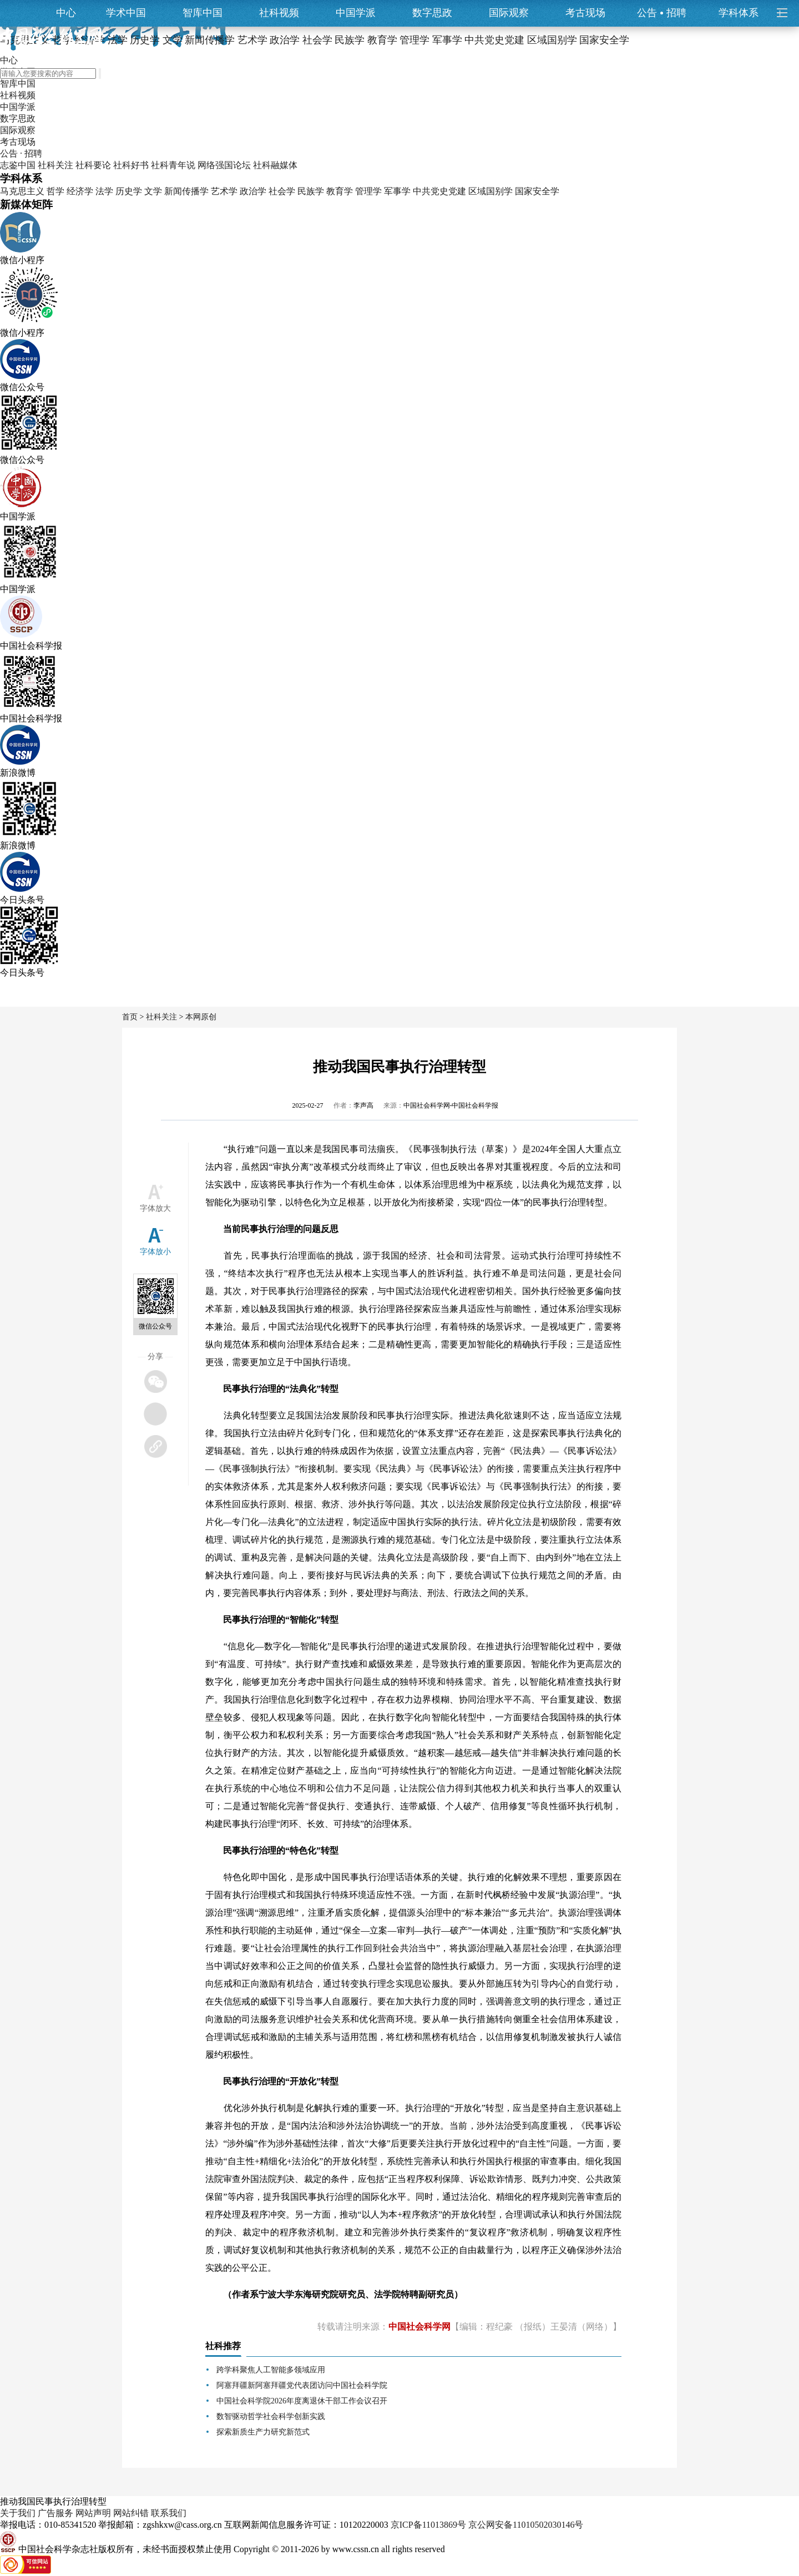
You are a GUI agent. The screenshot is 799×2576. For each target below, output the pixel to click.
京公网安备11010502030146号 (525, 2524)
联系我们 (168, 2513)
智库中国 (202, 12)
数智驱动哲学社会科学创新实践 (270, 2416)
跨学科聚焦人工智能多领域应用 (270, 2370)
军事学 (397, 191)
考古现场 (585, 12)
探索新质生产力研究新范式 (263, 2432)
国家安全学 (537, 191)
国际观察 (509, 12)
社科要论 (93, 165)
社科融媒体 (275, 165)
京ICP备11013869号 (428, 2524)
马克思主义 (22, 191)
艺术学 (224, 191)
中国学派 (356, 12)
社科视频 (279, 12)
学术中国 (126, 12)
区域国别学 (490, 191)
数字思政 (432, 12)
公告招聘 (661, 12)
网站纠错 (131, 2513)
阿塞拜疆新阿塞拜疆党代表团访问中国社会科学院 (301, 2385)
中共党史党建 (439, 191)
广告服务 (55, 2513)
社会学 (282, 191)
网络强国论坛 (224, 165)
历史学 (128, 191)
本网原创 (200, 1017)
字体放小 (155, 1251)
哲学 (55, 191)
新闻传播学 (186, 191)
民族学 (310, 191)
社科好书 (131, 165)
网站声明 (93, 2513)
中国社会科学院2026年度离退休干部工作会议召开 (301, 2401)
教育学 (339, 191)
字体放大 (155, 1208)
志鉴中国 (18, 165)
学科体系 (743, 12)
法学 (104, 191)
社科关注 (55, 165)
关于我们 (18, 2513)
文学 (153, 191)
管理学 (368, 191)
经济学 (80, 191)
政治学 (253, 191)
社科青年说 (173, 165)
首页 (130, 1017)
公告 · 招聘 (21, 153)
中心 (66, 12)
